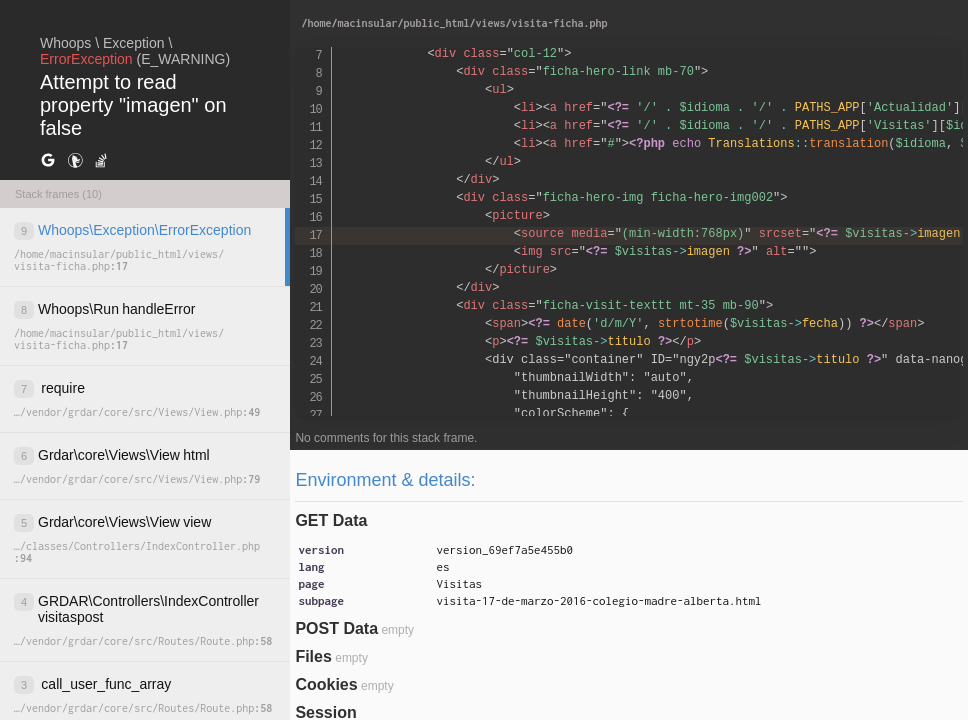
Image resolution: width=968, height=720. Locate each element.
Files (313, 656)
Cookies (326, 684)
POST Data (336, 628)
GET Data (331, 520)
